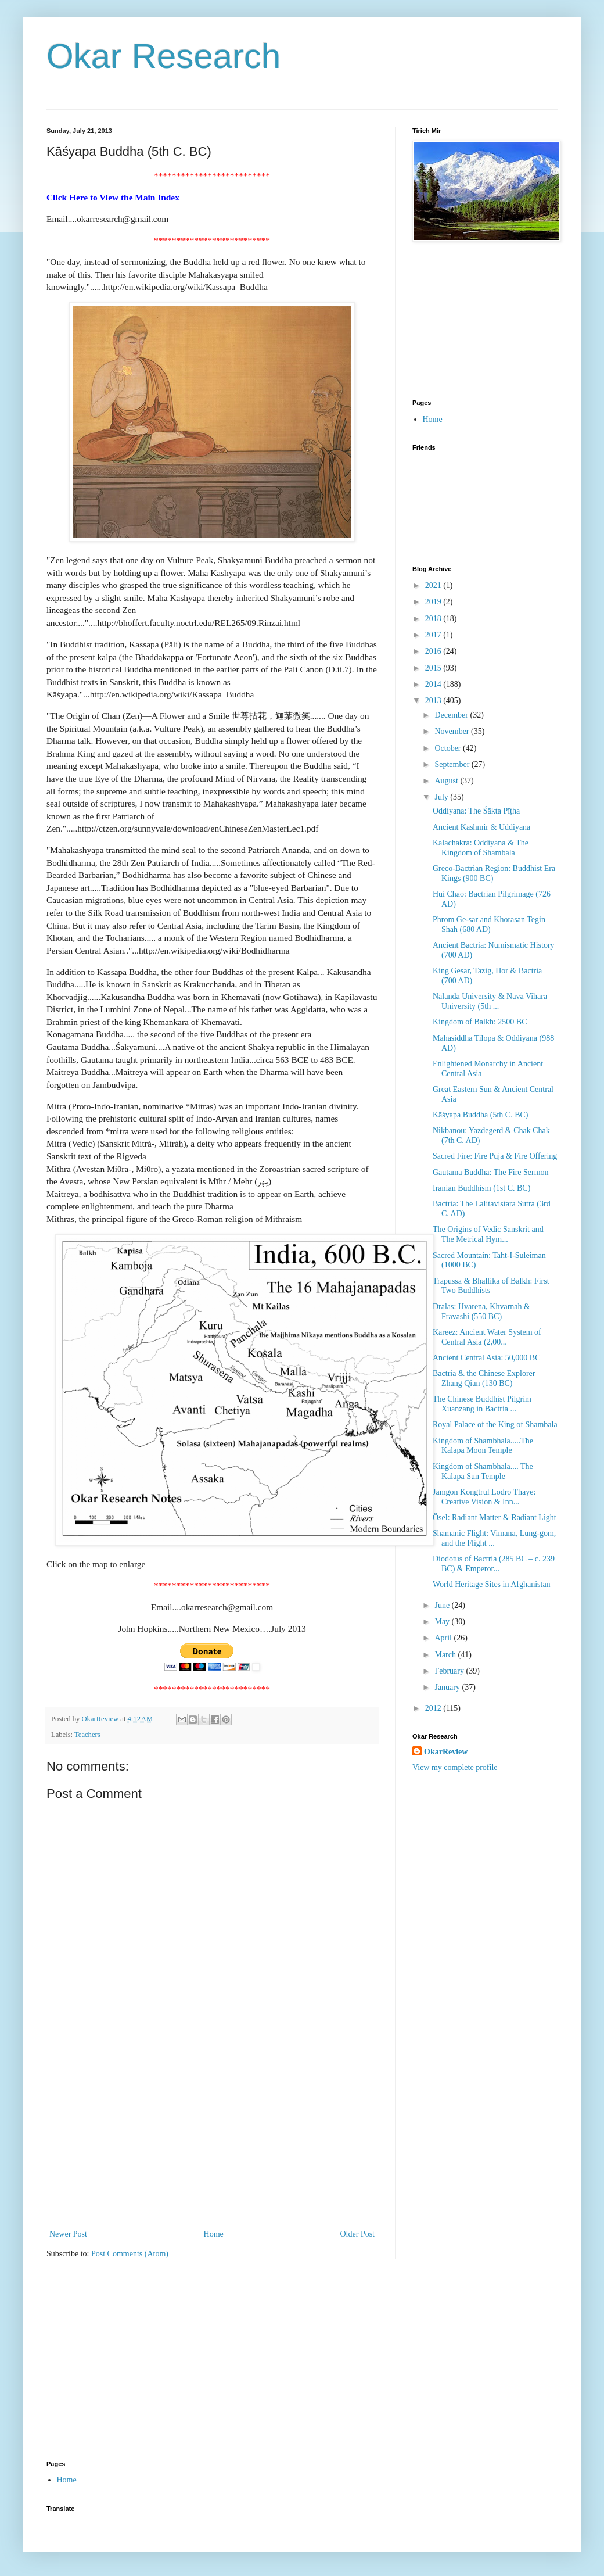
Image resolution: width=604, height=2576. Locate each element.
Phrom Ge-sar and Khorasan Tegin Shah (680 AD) (489, 924)
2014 (434, 684)
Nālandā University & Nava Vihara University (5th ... (490, 1001)
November (452, 731)
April (444, 1637)
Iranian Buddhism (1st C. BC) (481, 1188)
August (447, 780)
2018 (434, 618)
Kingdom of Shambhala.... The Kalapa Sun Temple (483, 1471)
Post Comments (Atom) (129, 2253)
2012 (434, 1708)
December (452, 715)
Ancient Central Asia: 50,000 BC (486, 1357)
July (442, 797)
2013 (434, 700)
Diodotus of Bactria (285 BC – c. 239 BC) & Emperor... (494, 1563)
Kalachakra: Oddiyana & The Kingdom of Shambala (480, 848)
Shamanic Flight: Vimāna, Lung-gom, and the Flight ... (494, 1538)
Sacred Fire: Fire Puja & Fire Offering (495, 1156)
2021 (434, 585)
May (442, 1621)
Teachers (87, 1735)
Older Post (357, 2234)
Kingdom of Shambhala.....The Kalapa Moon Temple (483, 1445)
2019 (434, 601)
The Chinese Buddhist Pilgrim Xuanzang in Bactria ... (482, 1404)
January (448, 1687)
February (450, 1671)
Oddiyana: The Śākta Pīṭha (476, 811)
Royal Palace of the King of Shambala (495, 1424)
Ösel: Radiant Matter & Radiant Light (494, 1517)
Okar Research (163, 56)
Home (214, 2234)
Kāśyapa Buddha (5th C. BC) (480, 1114)
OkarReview (446, 1751)
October (448, 748)
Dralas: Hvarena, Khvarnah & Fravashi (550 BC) (481, 1311)
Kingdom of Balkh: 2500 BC (480, 1021)
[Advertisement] (212, 2139)
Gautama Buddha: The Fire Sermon (491, 1172)
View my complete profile (455, 1767)
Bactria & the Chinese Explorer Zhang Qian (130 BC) (484, 1378)
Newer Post (68, 2234)
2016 (434, 651)
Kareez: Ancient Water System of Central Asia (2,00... (487, 1337)
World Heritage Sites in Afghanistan (492, 1584)
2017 (434, 634)
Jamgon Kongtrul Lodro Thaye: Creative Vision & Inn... (484, 1497)
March (446, 1654)
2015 (434, 668)
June (442, 1605)
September (452, 764)
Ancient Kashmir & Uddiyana (481, 827)
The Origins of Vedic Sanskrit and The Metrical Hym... (488, 1234)
